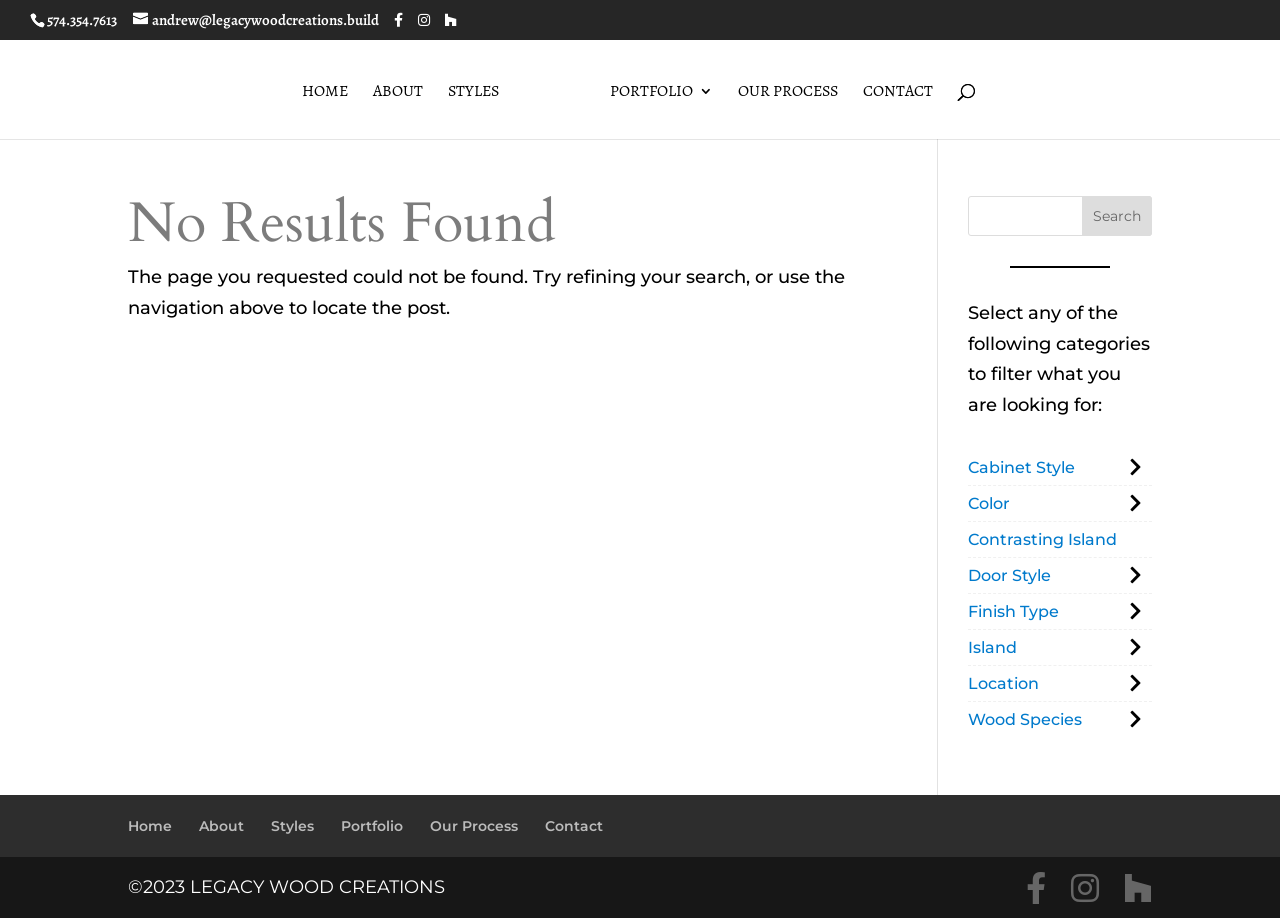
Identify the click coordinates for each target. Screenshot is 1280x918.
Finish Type (1013, 611)
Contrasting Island (1042, 539)
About (398, 93)
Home (325, 93)
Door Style (1009, 575)
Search (1117, 216)
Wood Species (1025, 719)
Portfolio (651, 93)
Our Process (788, 93)
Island (992, 647)
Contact (898, 93)
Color (989, 503)
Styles (473, 93)
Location (1003, 683)
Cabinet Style (1021, 467)
